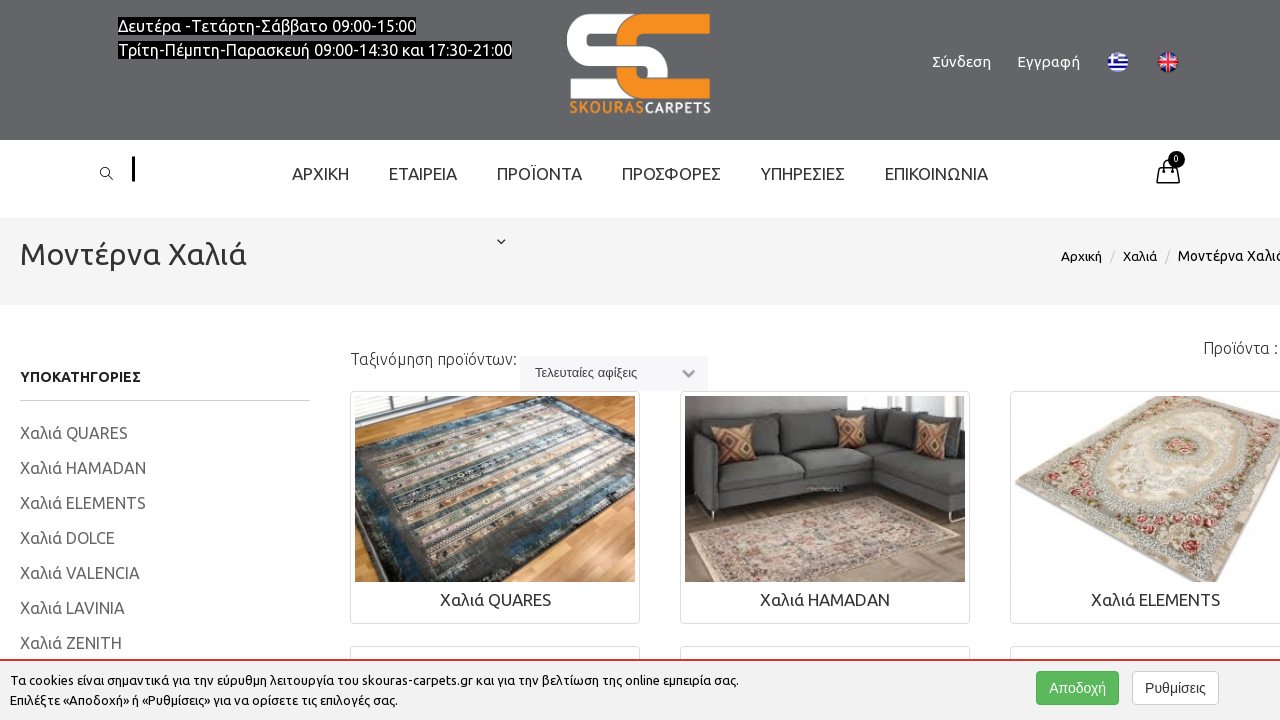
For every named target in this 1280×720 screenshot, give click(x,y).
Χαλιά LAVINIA (72, 608)
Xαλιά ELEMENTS (83, 503)
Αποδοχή (1077, 688)
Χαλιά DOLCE (67, 538)
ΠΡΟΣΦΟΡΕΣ (671, 173)
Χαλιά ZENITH (71, 643)
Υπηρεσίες (803, 173)
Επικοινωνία (936, 173)
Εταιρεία (423, 173)
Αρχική (320, 173)
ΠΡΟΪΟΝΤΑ (539, 186)
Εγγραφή (1048, 61)
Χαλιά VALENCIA (80, 573)
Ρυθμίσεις (1175, 688)
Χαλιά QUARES (74, 433)
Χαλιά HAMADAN (83, 468)
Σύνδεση (961, 61)
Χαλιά (1140, 256)
